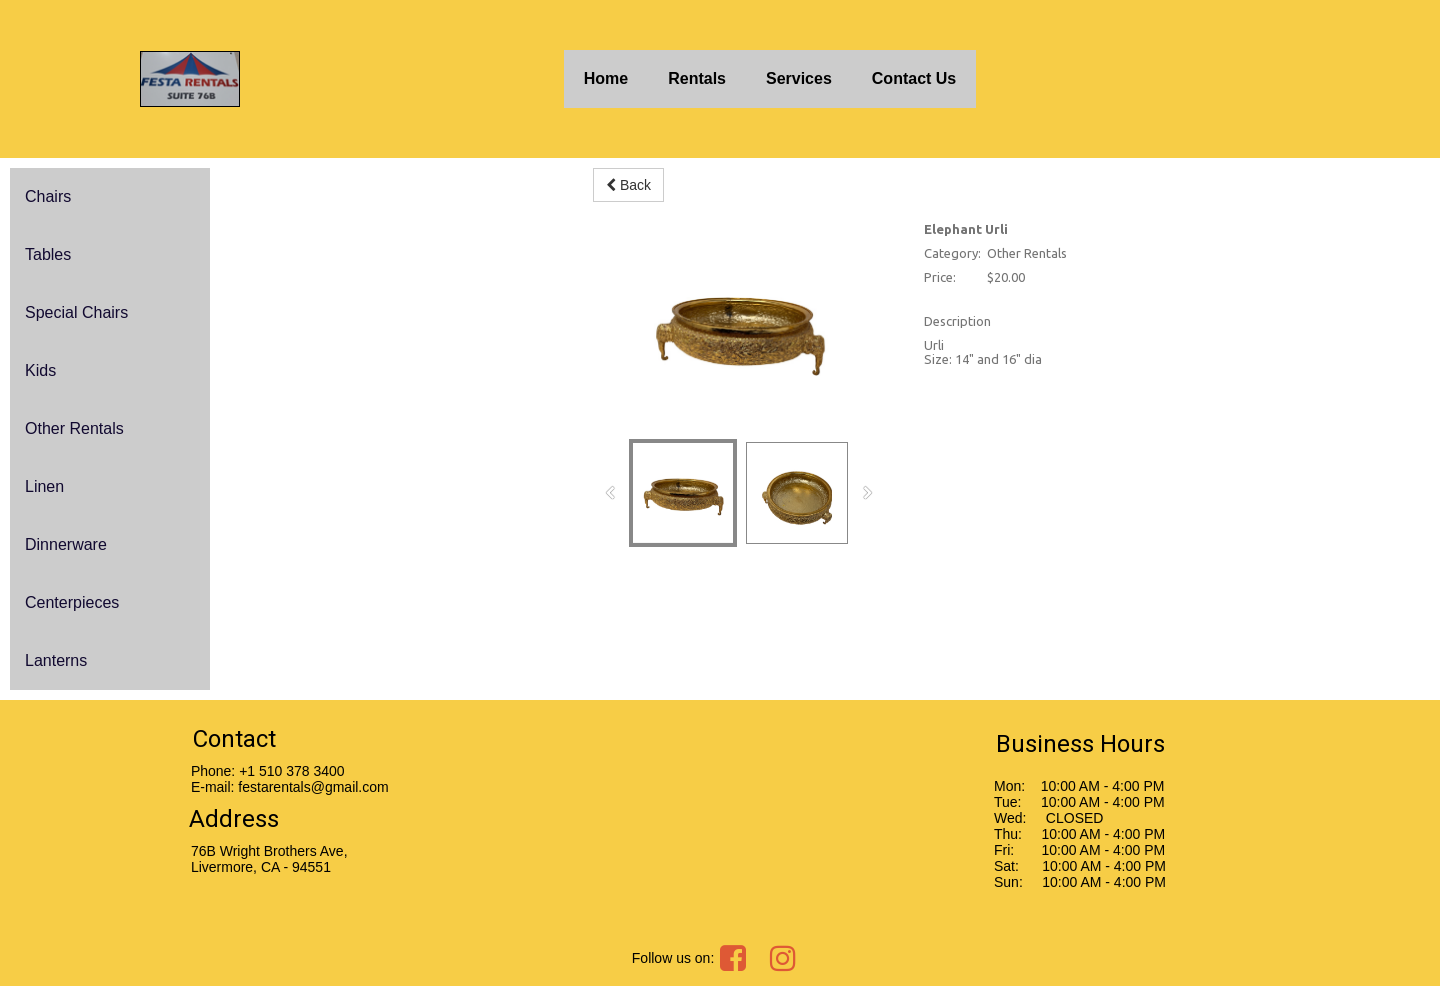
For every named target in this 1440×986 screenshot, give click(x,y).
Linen (44, 486)
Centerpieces (72, 602)
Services (799, 78)
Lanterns (56, 660)
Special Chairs (76, 312)
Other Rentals (74, 428)
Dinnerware (66, 544)
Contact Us (914, 78)
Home (606, 78)
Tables (48, 254)
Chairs (48, 196)
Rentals (697, 78)
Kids (40, 370)
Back (628, 185)
